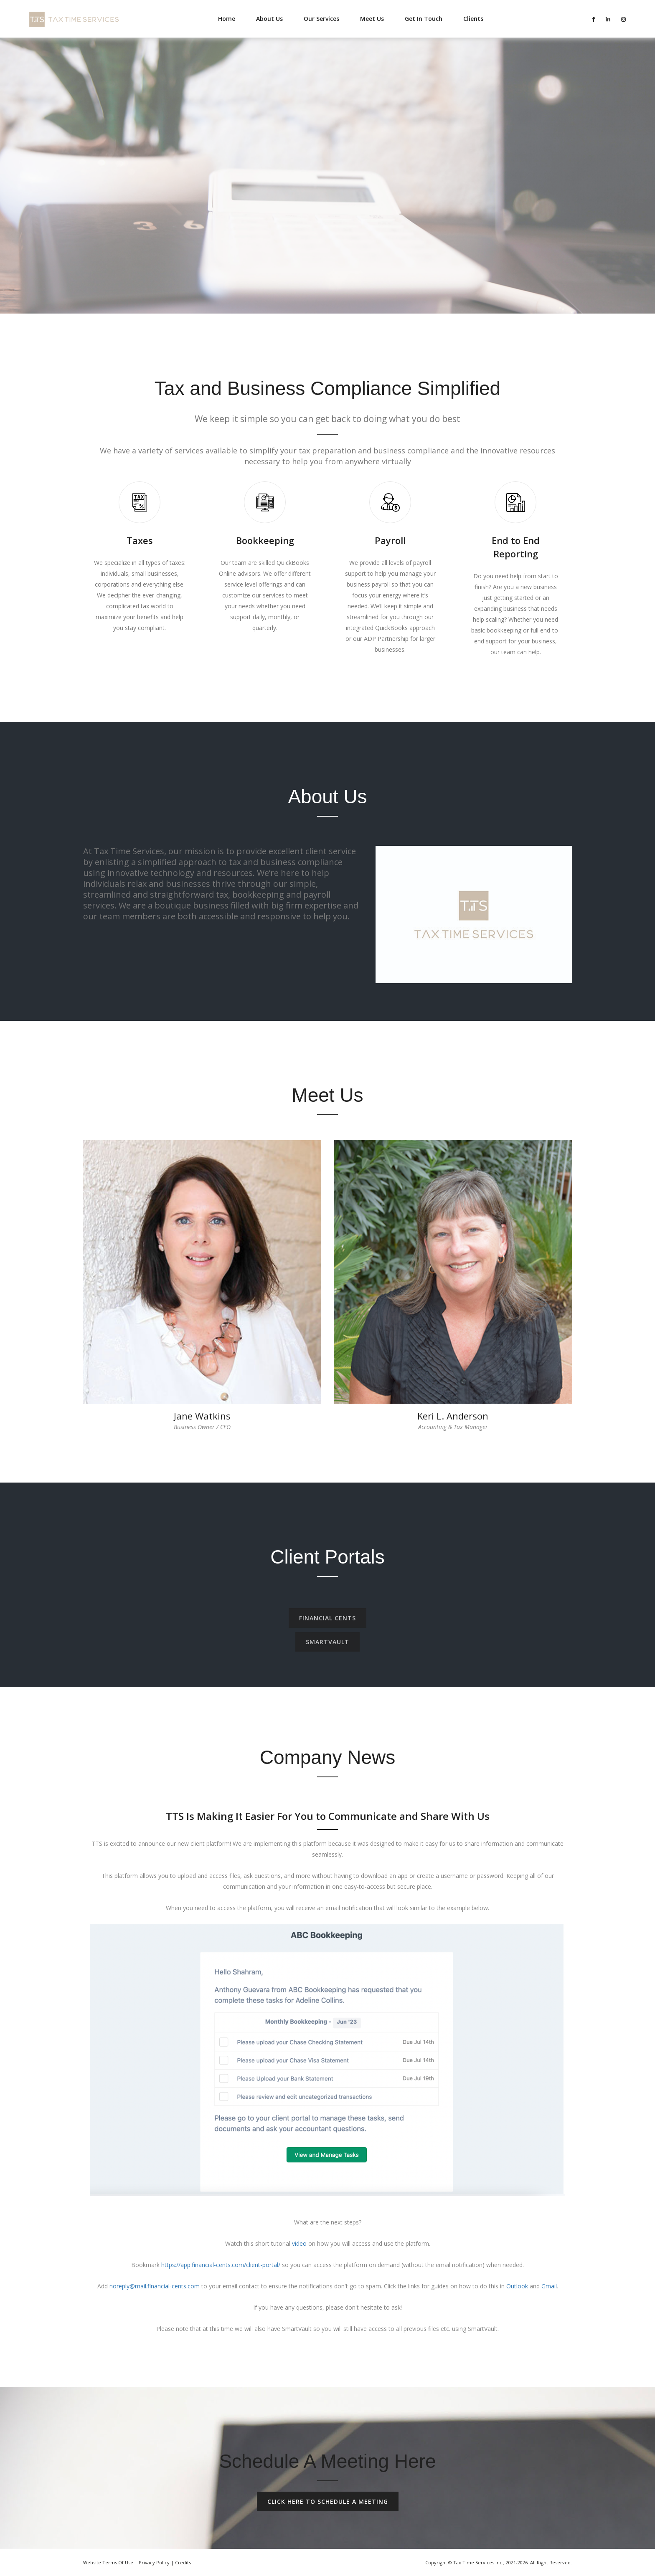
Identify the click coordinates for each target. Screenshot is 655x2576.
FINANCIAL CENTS (327, 1624)
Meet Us (372, 19)
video (299, 2243)
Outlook (517, 2286)
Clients (473, 19)
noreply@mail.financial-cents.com (154, 2286)
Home (226, 19)
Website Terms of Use (108, 2562)
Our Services (321, 19)
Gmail (549, 2286)
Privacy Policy (154, 2562)
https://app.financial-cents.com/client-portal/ (220, 2265)
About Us (269, 19)
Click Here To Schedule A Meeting (327, 2501)
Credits (183, 2562)
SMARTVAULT (327, 1648)
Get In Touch (423, 19)
